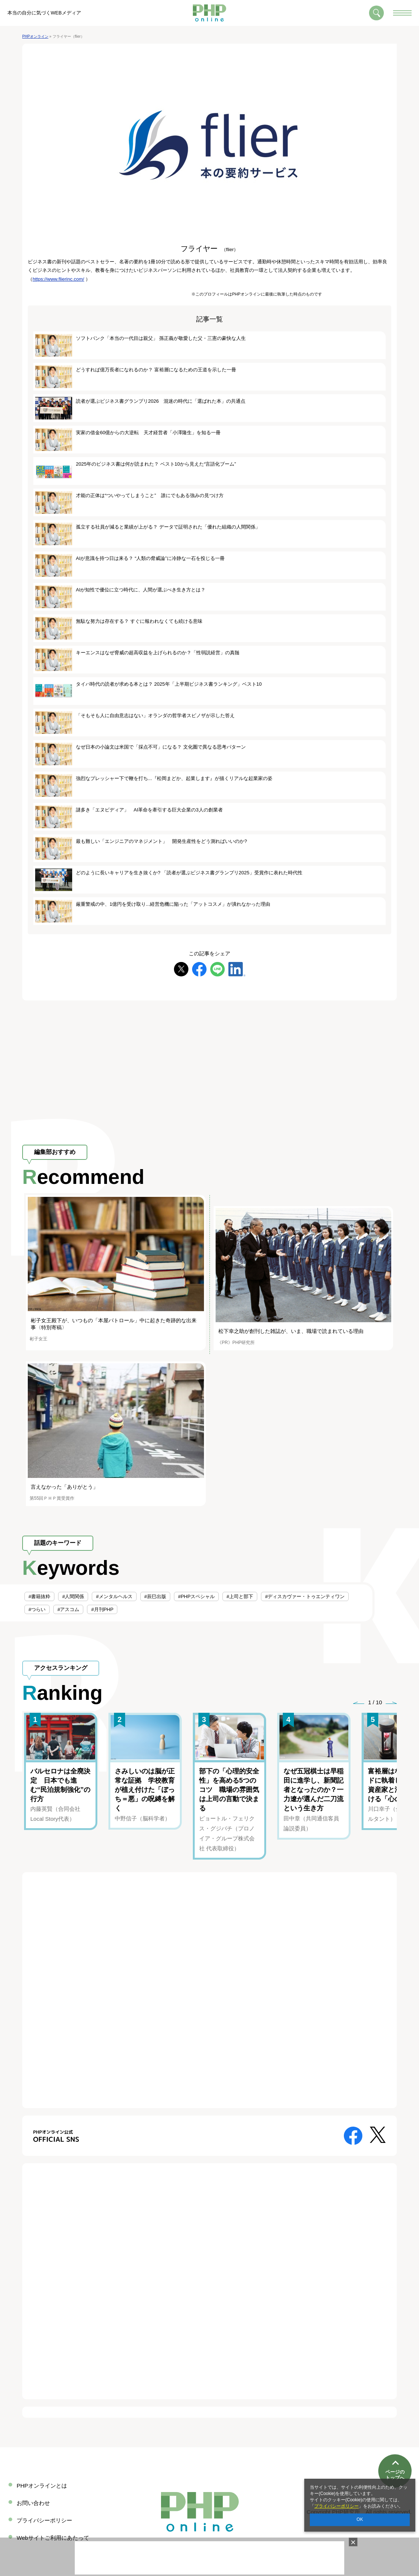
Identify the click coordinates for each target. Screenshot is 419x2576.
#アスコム (68, 1609)
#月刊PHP (102, 1609)
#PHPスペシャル (196, 1596)
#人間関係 (73, 1596)
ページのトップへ (395, 2453)
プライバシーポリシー (336, 2506)
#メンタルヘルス (114, 1596)
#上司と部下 (240, 1596)
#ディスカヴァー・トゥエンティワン (305, 1596)
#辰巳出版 (155, 1596)
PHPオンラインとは (42, 2485)
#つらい (37, 1609)
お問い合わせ (33, 2503)
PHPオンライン (35, 36)
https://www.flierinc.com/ (58, 279)
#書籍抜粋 (39, 1596)
